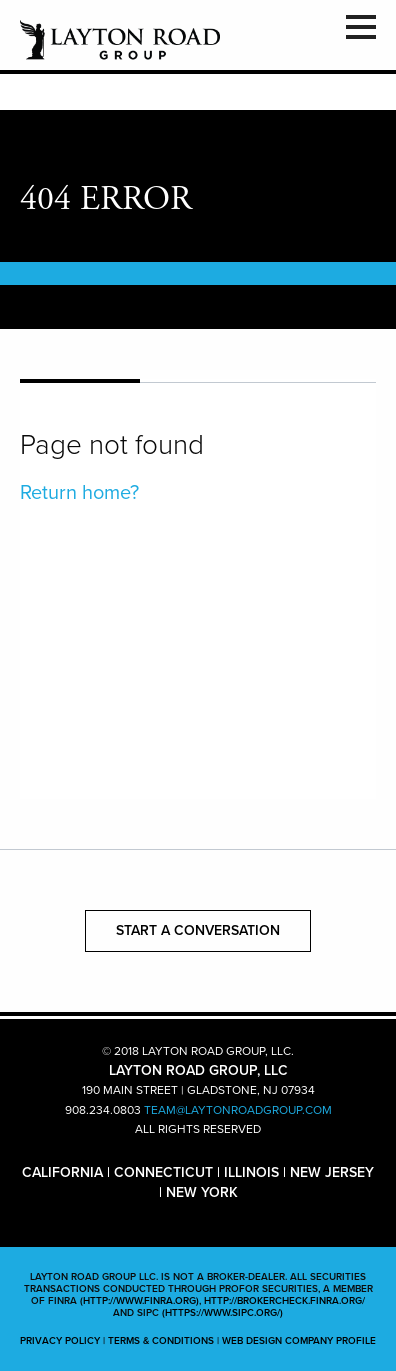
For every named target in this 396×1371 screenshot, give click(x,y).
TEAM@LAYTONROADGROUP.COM (238, 1110)
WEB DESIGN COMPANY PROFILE (299, 1341)
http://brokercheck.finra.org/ (284, 1301)
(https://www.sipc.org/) (222, 1313)
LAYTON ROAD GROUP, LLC (120, 40)
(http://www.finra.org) (139, 1301)
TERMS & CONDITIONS (161, 1341)
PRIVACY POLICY (60, 1341)
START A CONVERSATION (198, 930)
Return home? (79, 493)
